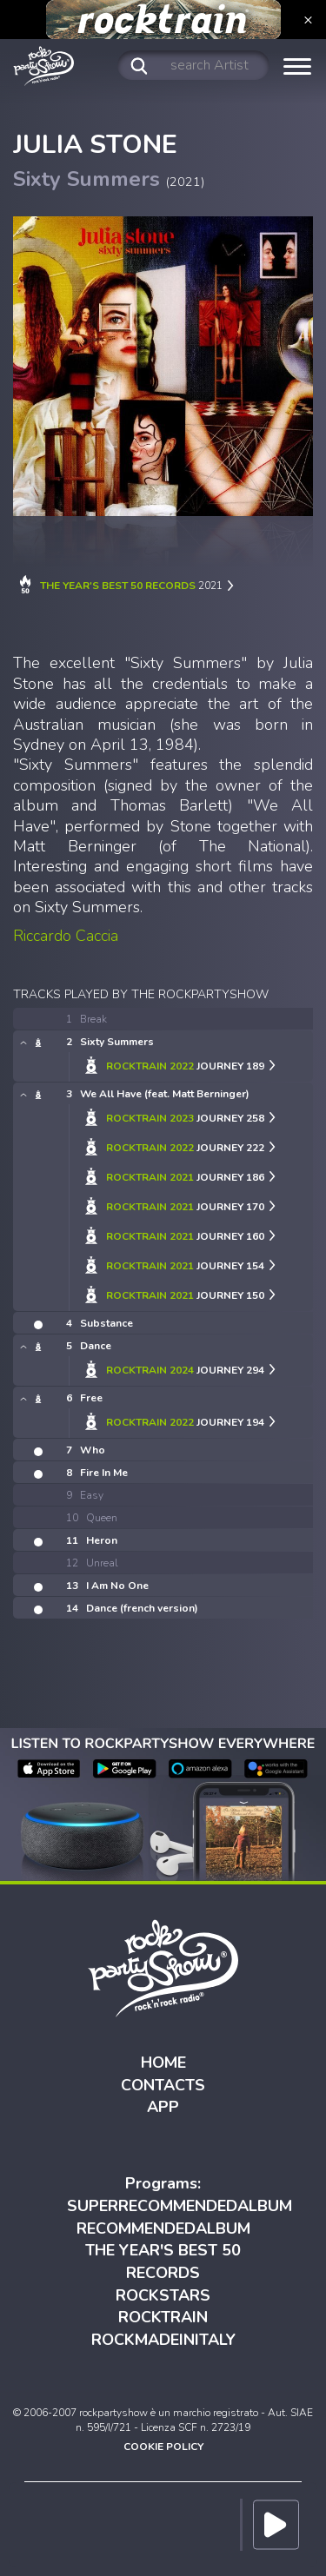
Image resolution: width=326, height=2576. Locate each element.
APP (163, 2106)
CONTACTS (163, 2085)
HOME (163, 2062)
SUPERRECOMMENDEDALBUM (179, 2205)
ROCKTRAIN (163, 2317)
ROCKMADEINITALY (163, 2339)
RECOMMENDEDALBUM (163, 2228)
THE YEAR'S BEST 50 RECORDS (163, 2261)
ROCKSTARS (163, 2295)
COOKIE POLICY (163, 2446)
